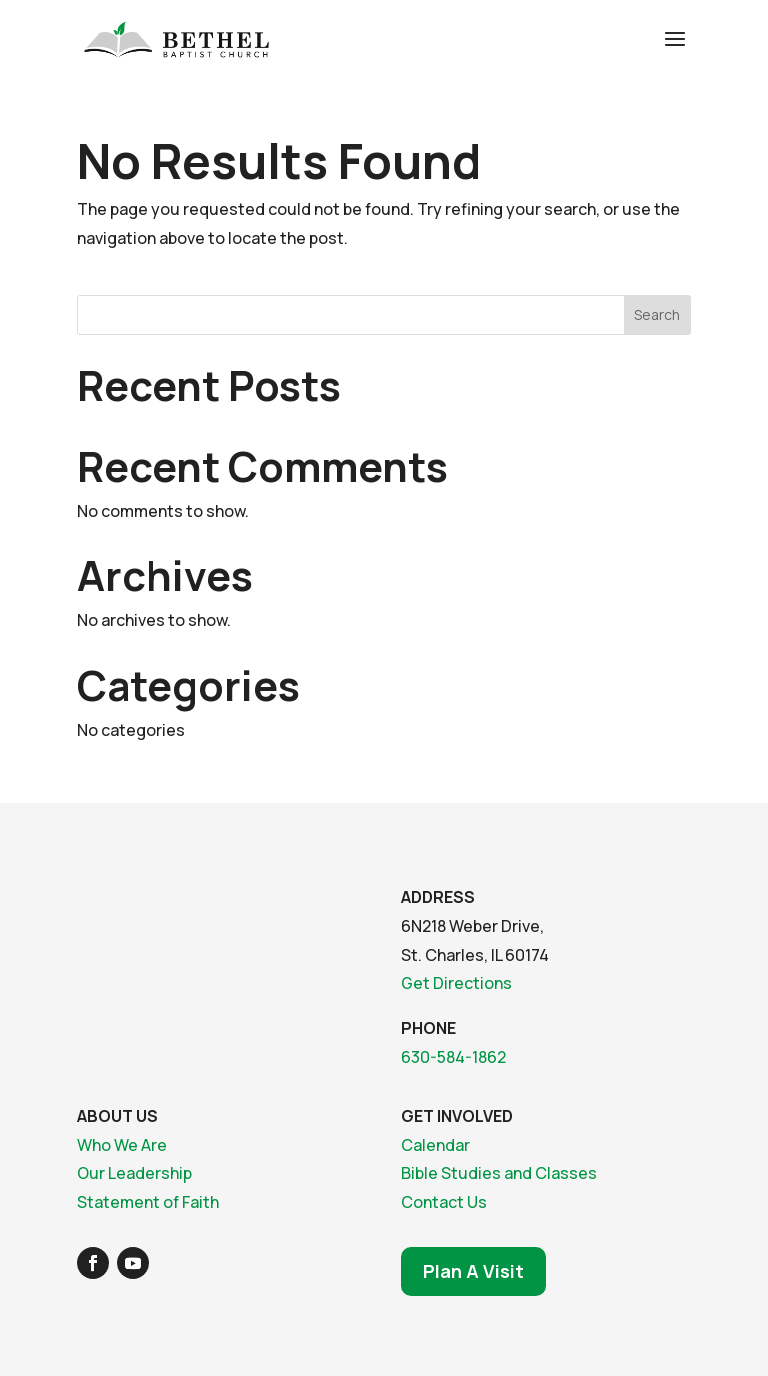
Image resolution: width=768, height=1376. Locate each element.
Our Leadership (134, 1173)
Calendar (435, 1145)
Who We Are (122, 1145)
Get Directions (456, 983)
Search (657, 314)
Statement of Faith (148, 1202)
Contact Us (444, 1202)
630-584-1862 (453, 1057)
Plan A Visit (473, 1271)
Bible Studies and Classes (499, 1173)
